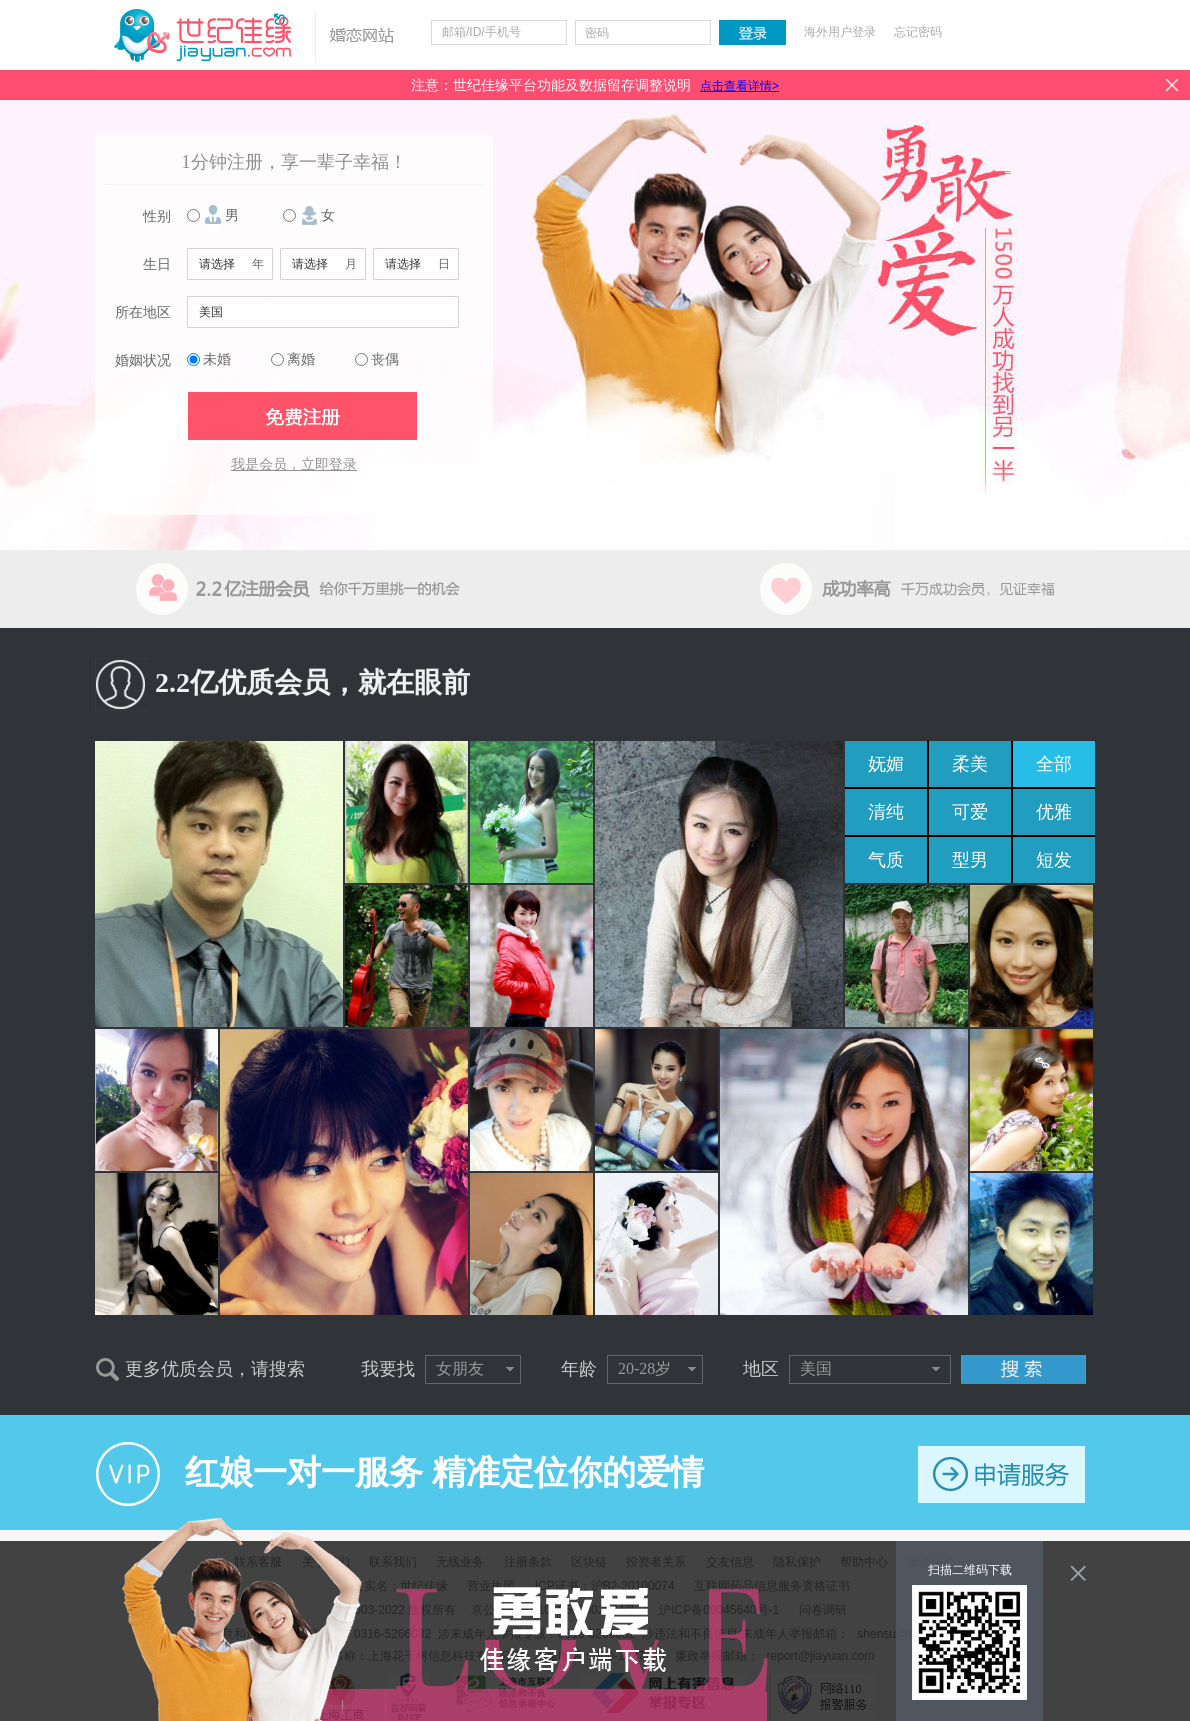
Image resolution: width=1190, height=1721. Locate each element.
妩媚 (886, 764)
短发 (1054, 860)
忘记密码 (918, 32)
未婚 (217, 359)
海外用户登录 (840, 32)
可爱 (970, 812)
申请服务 (1001, 1474)
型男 (970, 860)
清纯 (886, 812)
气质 (886, 860)
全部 (1054, 764)
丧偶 (385, 359)
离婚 (301, 359)
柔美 (970, 764)
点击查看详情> (739, 86)
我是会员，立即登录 (294, 464)
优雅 (1054, 812)
